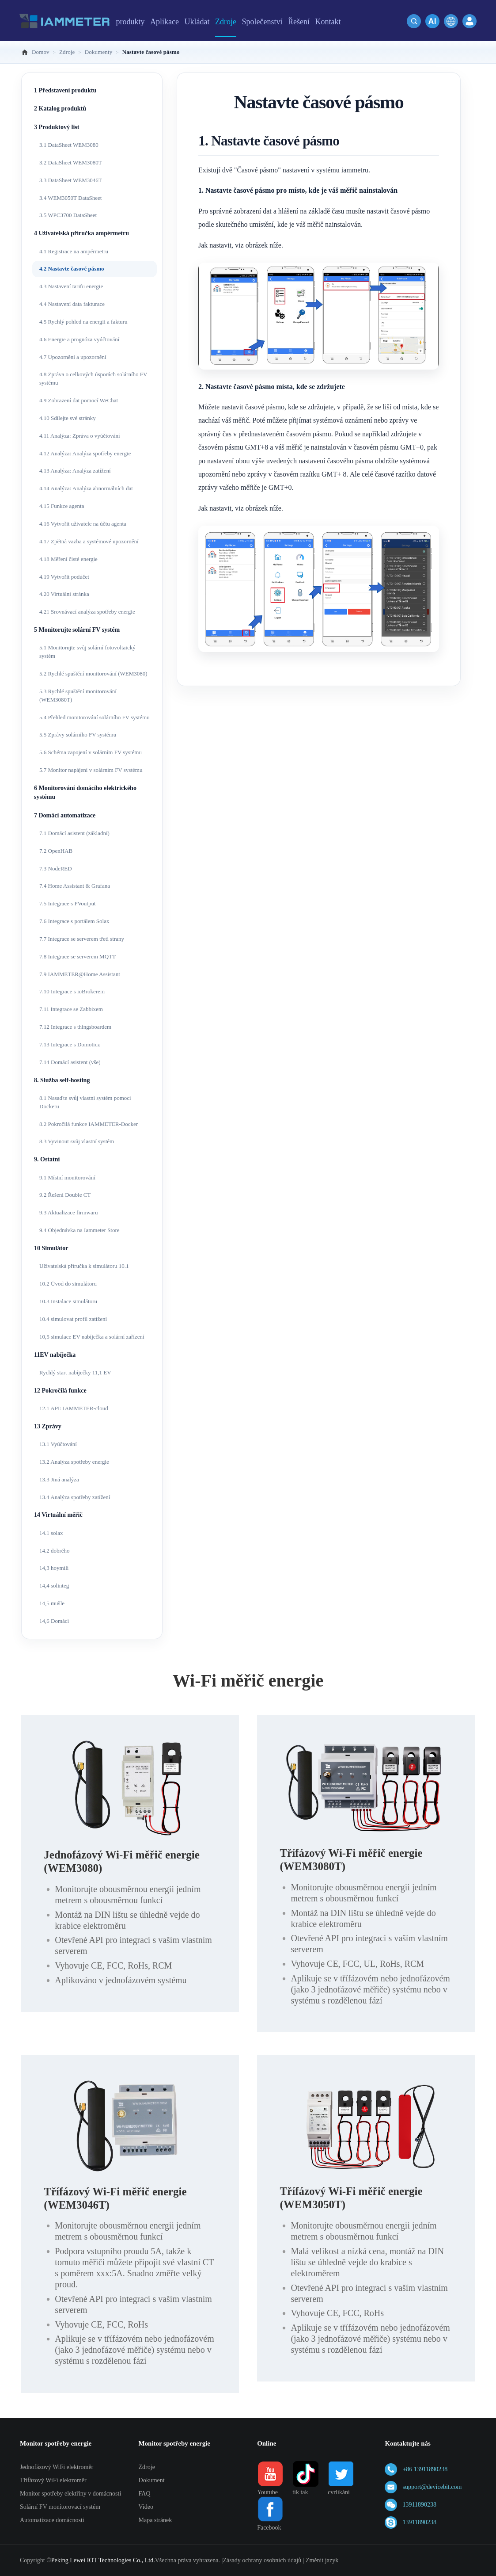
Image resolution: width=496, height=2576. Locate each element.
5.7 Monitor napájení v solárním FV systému (90, 770)
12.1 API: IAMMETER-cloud (73, 1408)
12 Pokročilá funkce (60, 1390)
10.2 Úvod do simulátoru (68, 1283)
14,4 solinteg (54, 1585)
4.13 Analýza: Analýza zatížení (75, 470)
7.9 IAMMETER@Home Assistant (79, 974)
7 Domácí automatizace (64, 815)
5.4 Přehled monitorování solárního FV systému (94, 717)
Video (146, 2506)
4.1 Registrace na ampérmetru (73, 251)
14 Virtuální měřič (58, 1514)
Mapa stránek (155, 2520)
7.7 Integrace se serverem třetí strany (81, 938)
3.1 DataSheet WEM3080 (68, 144)
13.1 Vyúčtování (58, 1444)
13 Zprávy (47, 1426)
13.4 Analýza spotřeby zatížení (74, 1497)
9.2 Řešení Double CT (65, 1194)
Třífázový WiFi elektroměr (53, 2480)
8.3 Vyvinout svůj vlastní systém (76, 1141)
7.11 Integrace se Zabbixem (71, 1009)
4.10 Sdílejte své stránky (67, 418)
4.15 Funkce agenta (61, 506)
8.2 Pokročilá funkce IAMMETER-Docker (88, 1124)
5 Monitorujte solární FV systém (77, 629)
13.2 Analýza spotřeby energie (74, 1461)
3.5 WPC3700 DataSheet (68, 215)
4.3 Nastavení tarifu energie (71, 286)
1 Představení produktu (65, 90)
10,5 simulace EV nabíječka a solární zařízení (91, 1336)
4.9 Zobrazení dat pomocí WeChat (78, 400)
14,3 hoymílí (53, 1568)
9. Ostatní (47, 1159)
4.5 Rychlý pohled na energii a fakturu (83, 321)
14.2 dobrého (54, 1550)
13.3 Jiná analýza (59, 1479)
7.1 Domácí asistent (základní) (74, 833)
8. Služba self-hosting (62, 1080)
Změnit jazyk (322, 2560)
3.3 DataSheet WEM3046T (70, 180)
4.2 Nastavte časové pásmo (71, 268)
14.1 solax (51, 1533)
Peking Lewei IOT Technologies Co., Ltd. (103, 2560)
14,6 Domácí (54, 1621)
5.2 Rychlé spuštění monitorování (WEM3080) (93, 673)
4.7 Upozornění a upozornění (72, 357)
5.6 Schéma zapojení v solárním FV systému (90, 752)
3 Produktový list (56, 127)
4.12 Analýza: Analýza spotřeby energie (85, 453)
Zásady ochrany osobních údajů (262, 2560)
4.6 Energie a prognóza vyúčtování (79, 339)
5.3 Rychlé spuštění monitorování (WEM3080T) (78, 695)
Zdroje (147, 2467)
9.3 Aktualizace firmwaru (68, 1212)
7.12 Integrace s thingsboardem (75, 1026)
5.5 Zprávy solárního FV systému (77, 734)
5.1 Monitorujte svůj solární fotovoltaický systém (87, 651)
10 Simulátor (51, 1248)
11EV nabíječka (55, 1354)
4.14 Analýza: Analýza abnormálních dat (86, 488)
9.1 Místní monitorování (67, 1177)
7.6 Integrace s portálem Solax (74, 921)
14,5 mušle (51, 1603)
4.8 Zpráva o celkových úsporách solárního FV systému (93, 378)
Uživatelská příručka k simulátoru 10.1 (84, 1266)
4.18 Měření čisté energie (68, 559)
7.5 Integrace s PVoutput (67, 903)
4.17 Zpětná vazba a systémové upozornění (89, 541)
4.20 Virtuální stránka (64, 594)
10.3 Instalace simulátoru (68, 1301)
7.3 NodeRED (55, 868)
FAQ (145, 2493)
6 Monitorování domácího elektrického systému (85, 792)
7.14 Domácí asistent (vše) (70, 1062)
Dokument (152, 2480)
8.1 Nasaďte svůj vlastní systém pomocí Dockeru (85, 1102)
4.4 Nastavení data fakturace (72, 304)
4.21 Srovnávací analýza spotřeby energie (87, 611)
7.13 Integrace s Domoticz (69, 1044)
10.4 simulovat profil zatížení (73, 1319)
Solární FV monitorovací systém (60, 2506)
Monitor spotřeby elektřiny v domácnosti (70, 2493)
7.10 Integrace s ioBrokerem (72, 991)
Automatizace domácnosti (52, 2520)
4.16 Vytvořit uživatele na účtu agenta (82, 523)
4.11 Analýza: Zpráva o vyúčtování (79, 435)
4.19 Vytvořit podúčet (64, 576)
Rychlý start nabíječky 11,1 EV (75, 1372)
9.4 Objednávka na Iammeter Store (79, 1230)
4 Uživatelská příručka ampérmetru (81, 233)
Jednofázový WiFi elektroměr (56, 2467)
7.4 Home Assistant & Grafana (74, 885)
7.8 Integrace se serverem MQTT (77, 956)
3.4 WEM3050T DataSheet (70, 198)
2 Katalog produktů (60, 108)
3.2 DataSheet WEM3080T (70, 162)
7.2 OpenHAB (55, 850)
